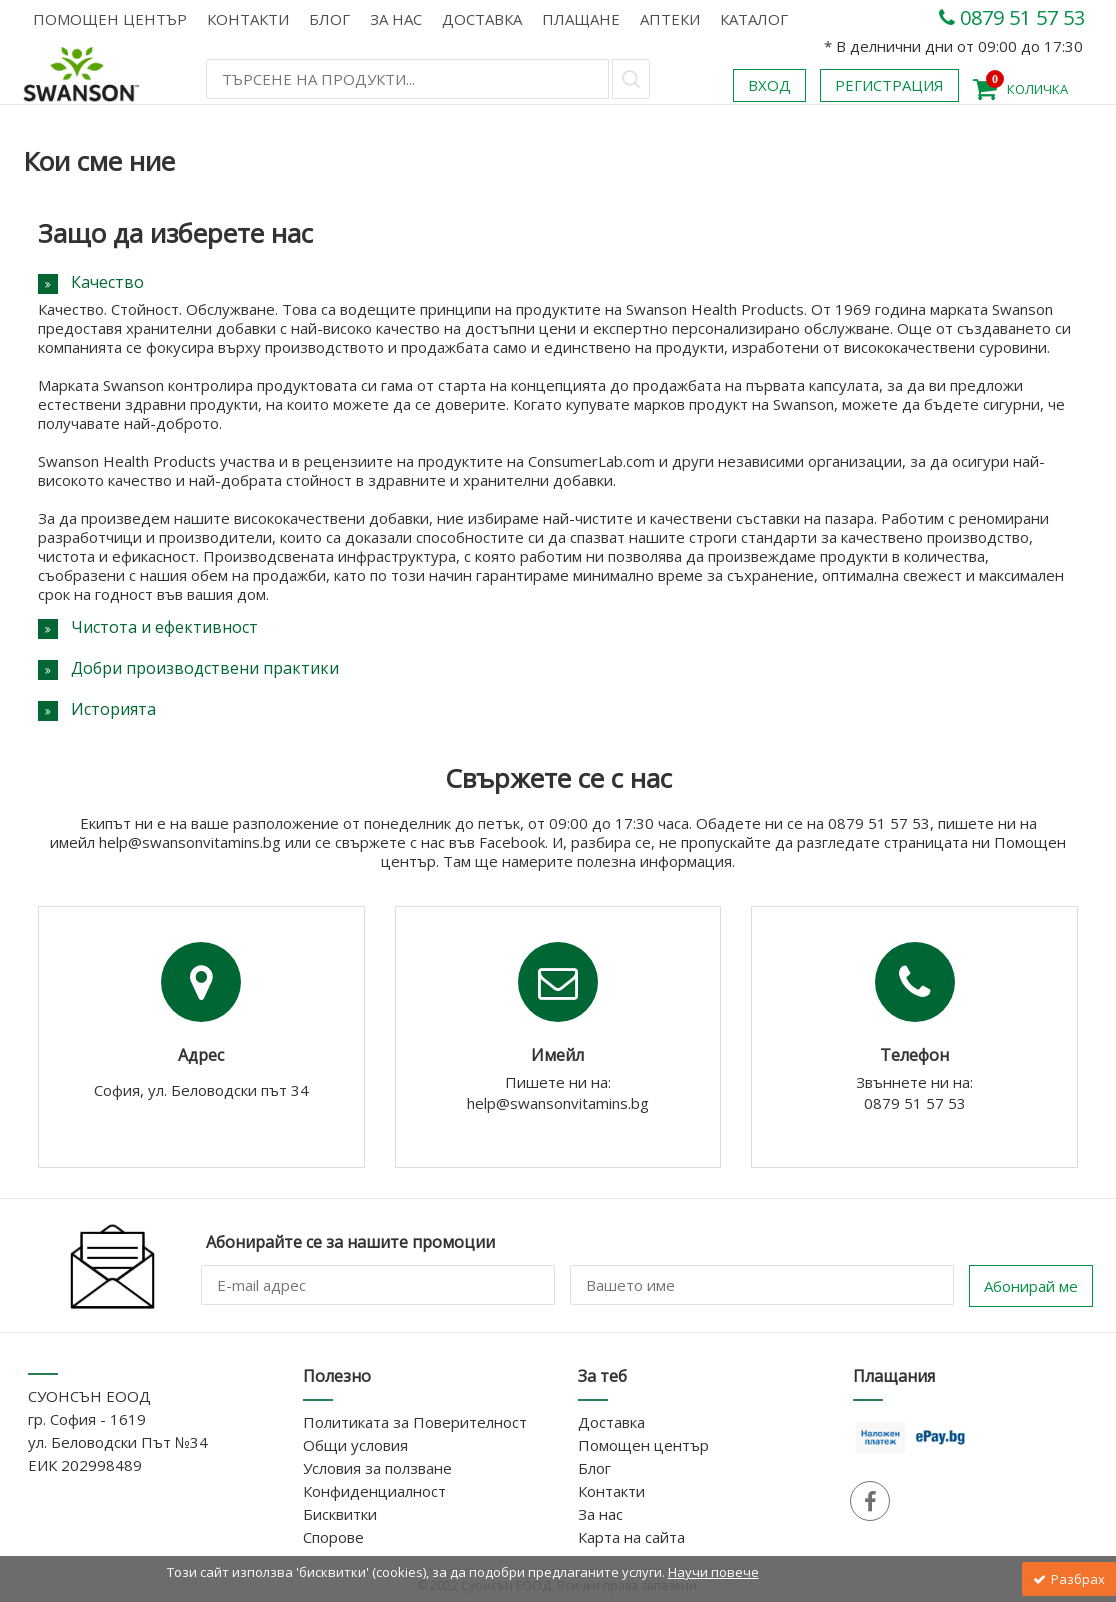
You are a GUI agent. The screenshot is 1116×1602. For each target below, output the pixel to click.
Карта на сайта (631, 1537)
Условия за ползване (377, 1468)
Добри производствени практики (205, 668)
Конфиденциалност (374, 1491)
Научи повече (713, 1572)
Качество (107, 282)
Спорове (333, 1537)
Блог (329, 19)
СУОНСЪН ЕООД (89, 1396)
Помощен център (110, 19)
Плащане (581, 19)
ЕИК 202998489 (85, 1465)
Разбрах (1069, 1579)
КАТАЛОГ (754, 19)
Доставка (482, 19)
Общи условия (355, 1445)
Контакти (248, 19)
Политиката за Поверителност (415, 1422)
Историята (113, 709)
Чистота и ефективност (164, 627)
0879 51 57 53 (1012, 17)
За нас (396, 19)
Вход (769, 85)
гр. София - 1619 (87, 1419)
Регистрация (889, 85)
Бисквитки (340, 1514)
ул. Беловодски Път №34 (118, 1442)
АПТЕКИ (670, 19)
